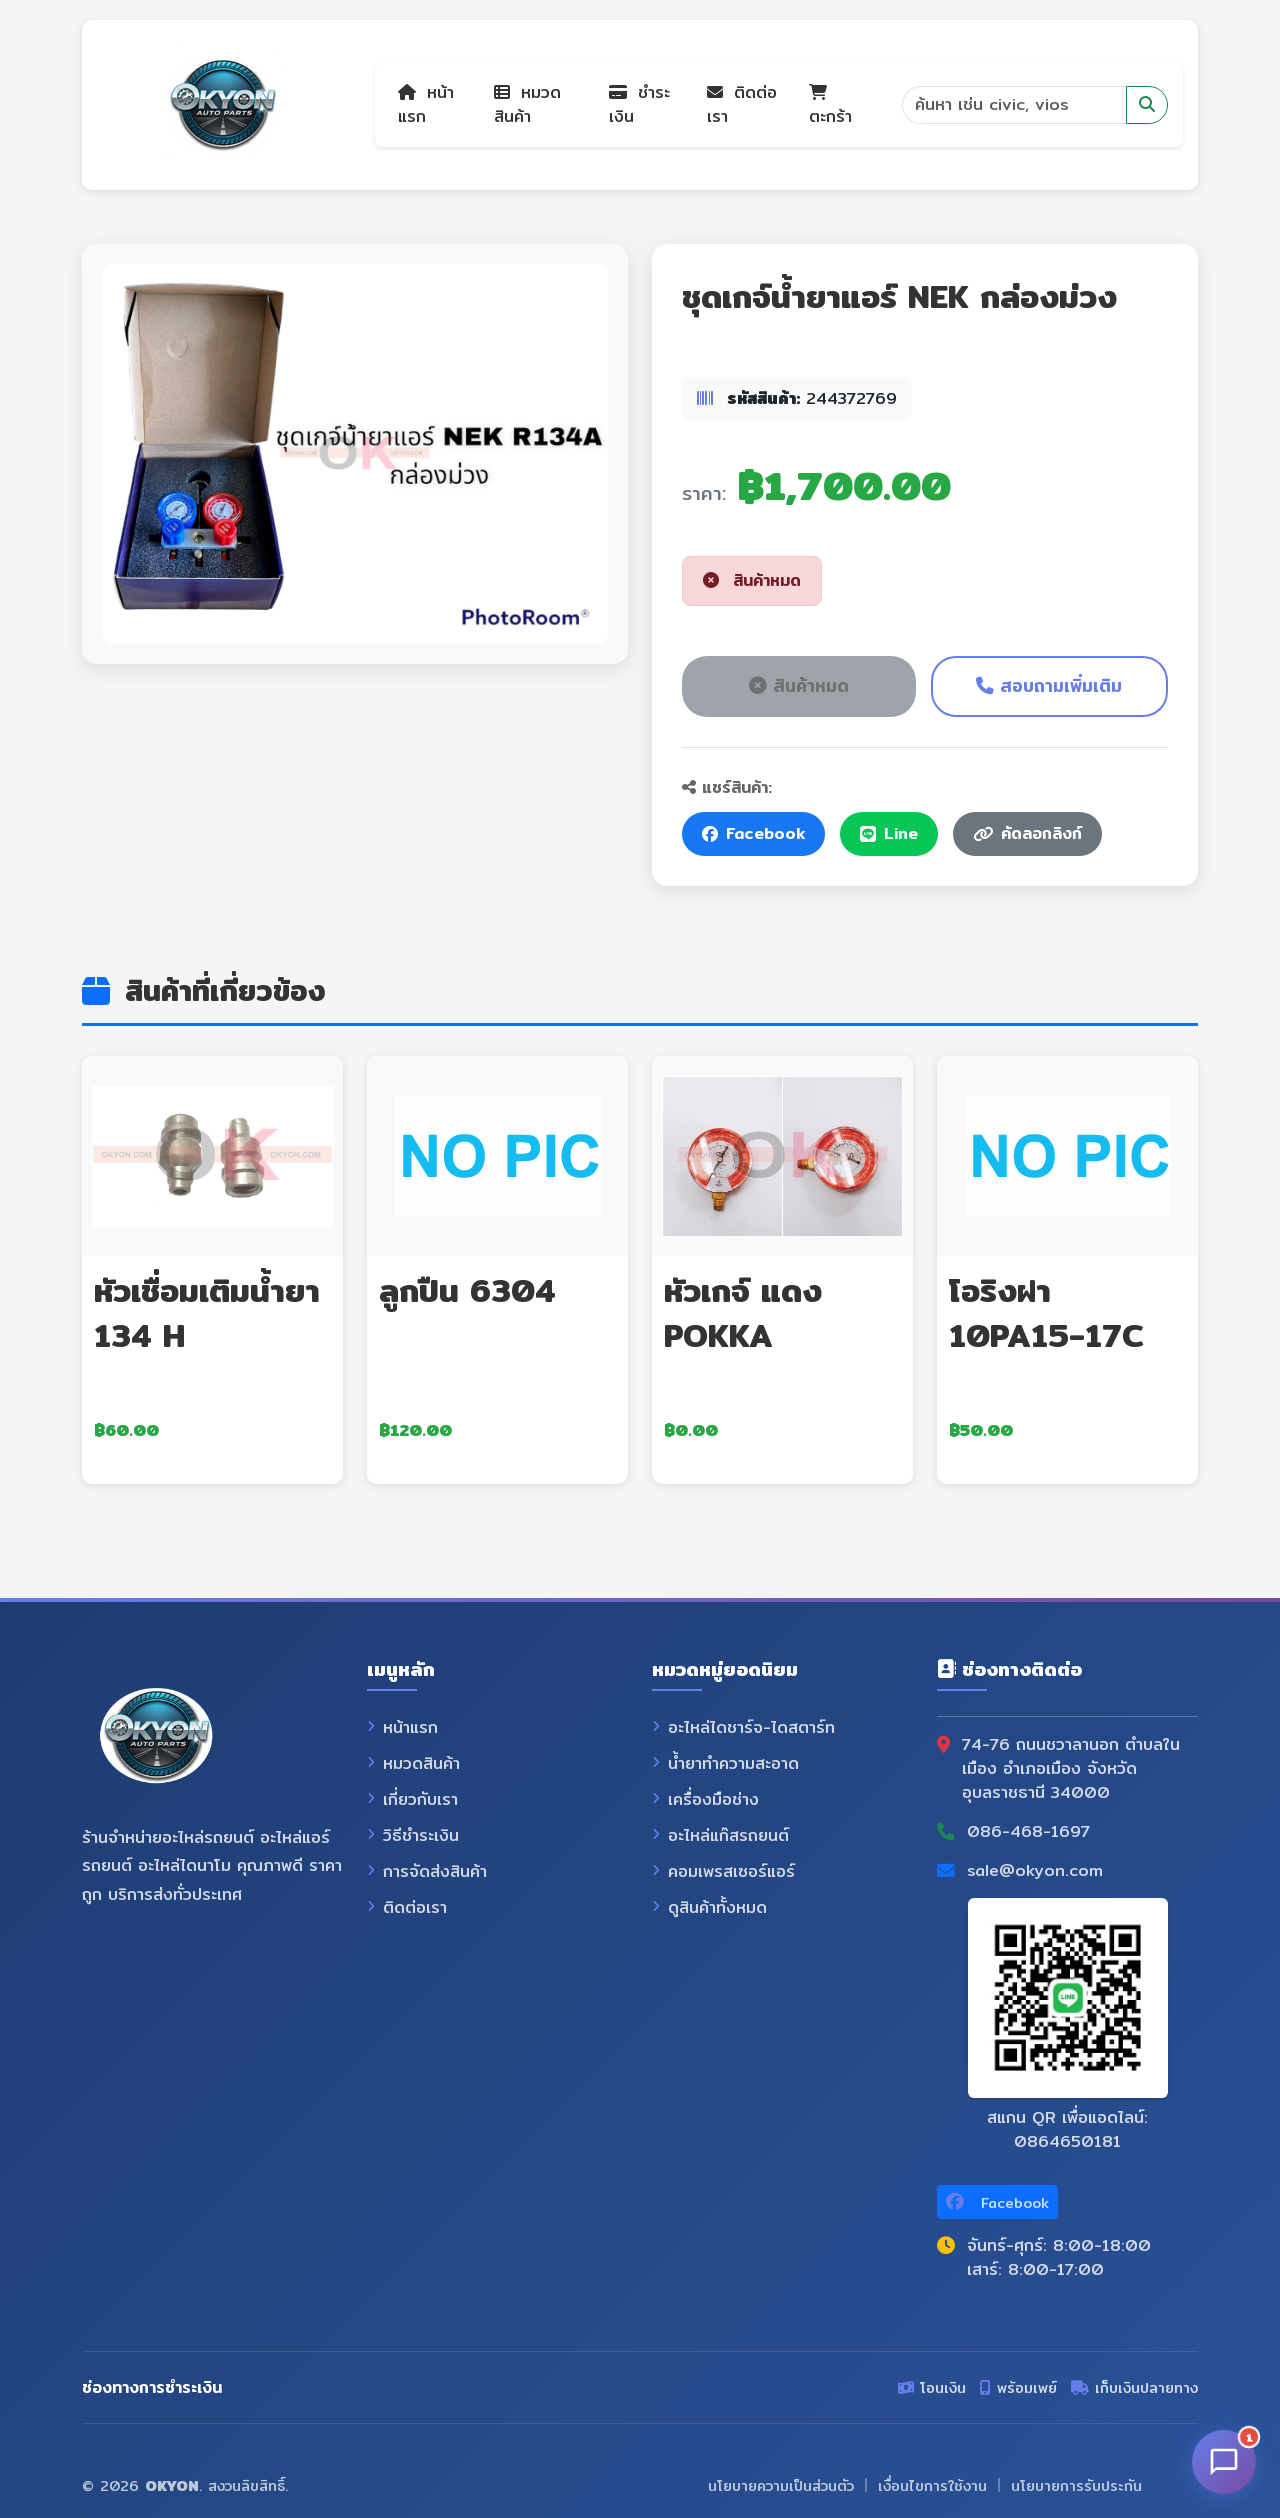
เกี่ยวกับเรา (412, 1800)
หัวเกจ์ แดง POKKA (743, 1312)
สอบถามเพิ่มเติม (1049, 685)
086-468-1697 (1028, 1832)
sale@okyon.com (1035, 1871)
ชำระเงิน (639, 104)
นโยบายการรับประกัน (1076, 2486)
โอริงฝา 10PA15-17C (1046, 1312)
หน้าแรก (426, 104)
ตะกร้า (830, 106)
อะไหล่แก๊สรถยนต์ (720, 1836)
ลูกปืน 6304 (467, 1290)
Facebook (753, 833)
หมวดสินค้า (527, 104)
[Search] (1014, 105)
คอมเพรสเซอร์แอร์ (723, 1872)
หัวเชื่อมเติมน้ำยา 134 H (207, 1312)
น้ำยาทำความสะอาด (725, 1764)
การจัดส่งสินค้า (427, 1872)
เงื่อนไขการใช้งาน (932, 2486)
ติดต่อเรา (742, 104)
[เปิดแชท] (1224, 2462)
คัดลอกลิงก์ (1027, 833)
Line (889, 833)
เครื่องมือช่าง (705, 1800)
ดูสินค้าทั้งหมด (709, 1908)
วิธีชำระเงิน (413, 1836)
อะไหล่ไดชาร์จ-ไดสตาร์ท (743, 1728)
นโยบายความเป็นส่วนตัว (781, 2486)
